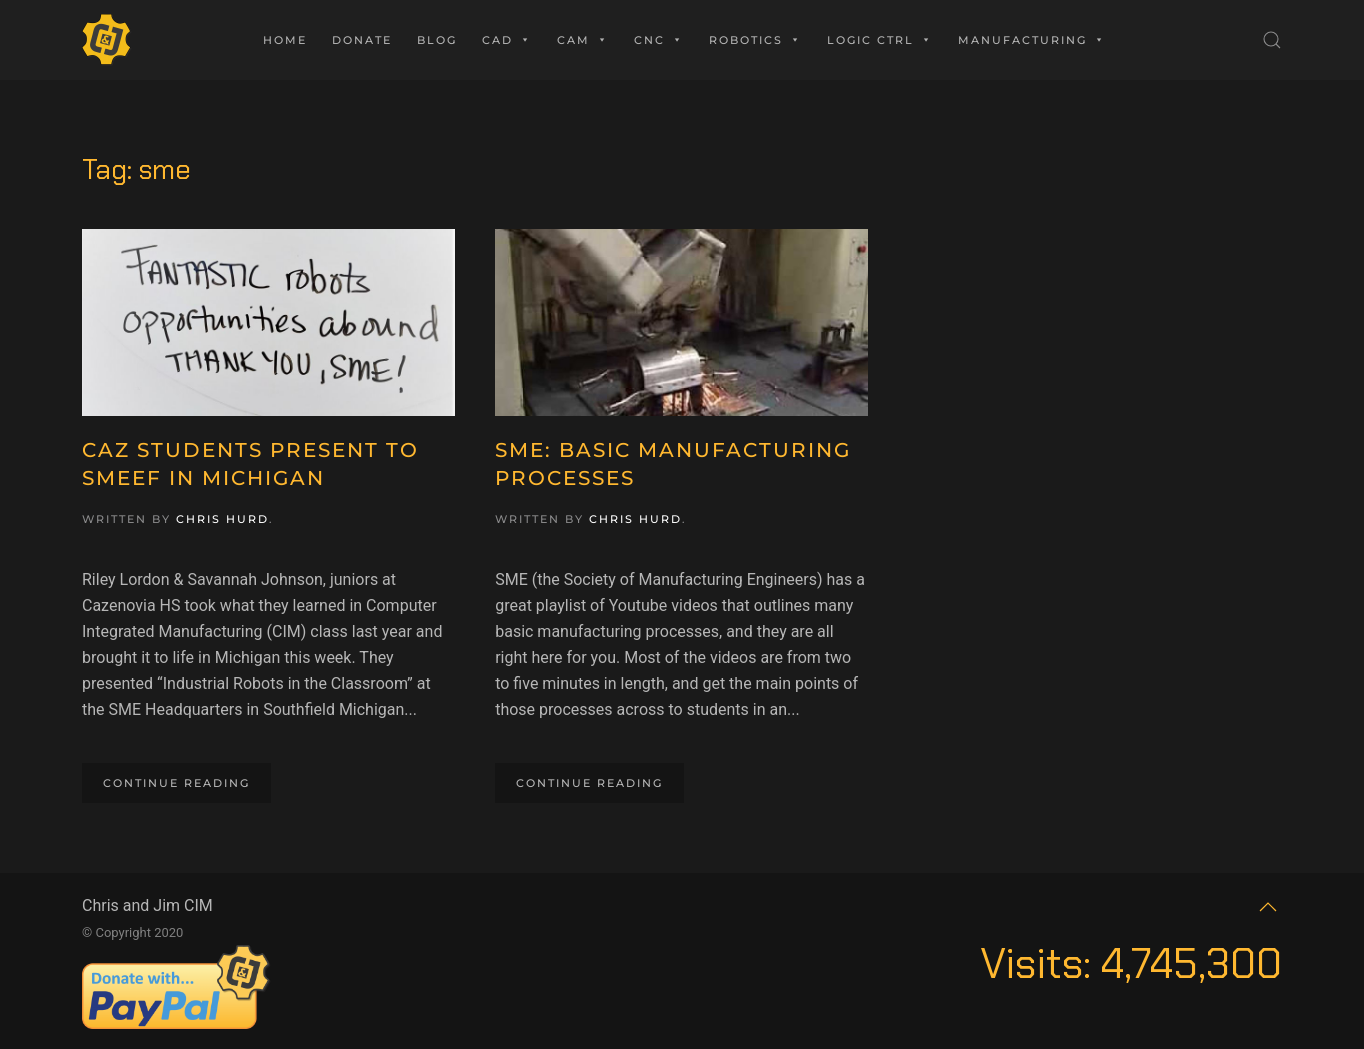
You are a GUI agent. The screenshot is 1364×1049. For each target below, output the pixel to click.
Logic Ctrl (880, 40)
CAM (583, 40)
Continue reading (176, 783)
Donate (362, 40)
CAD (507, 40)
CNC (659, 40)
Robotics (755, 40)
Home (285, 40)
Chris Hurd (222, 519)
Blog (437, 40)
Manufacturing (1032, 40)
